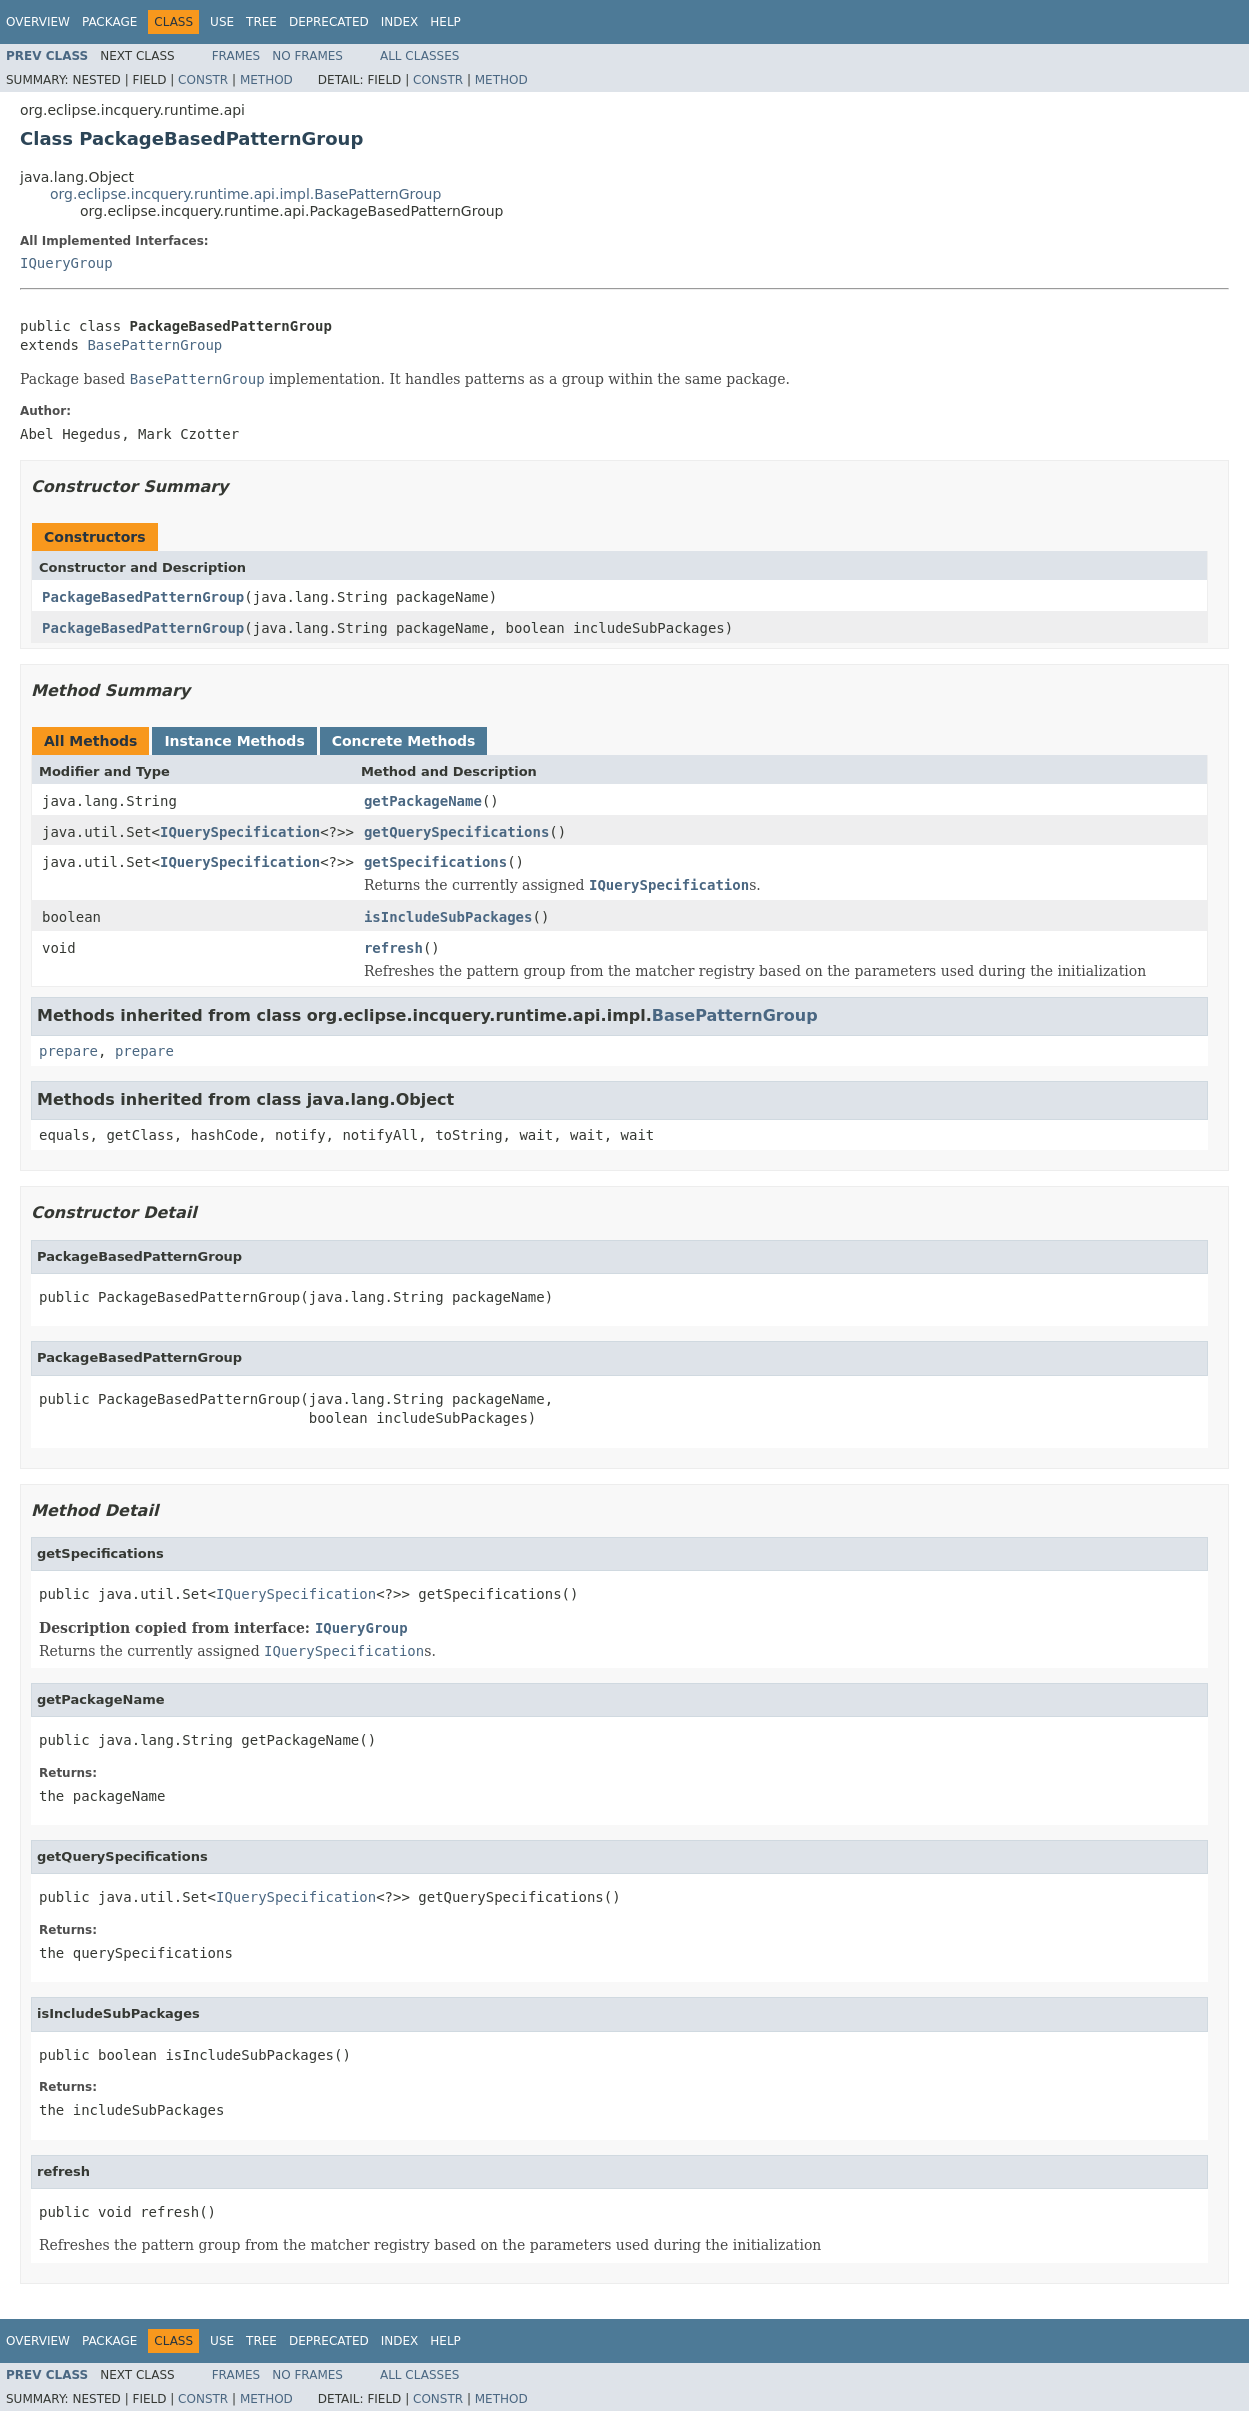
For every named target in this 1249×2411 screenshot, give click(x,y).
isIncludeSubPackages (448, 917)
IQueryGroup (66, 263)
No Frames (307, 56)
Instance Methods (234, 741)
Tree (261, 22)
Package (109, 22)
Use (222, 22)
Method (266, 80)
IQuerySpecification (240, 832)
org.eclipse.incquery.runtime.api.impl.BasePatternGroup (245, 194)
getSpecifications (435, 862)
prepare (68, 1051)
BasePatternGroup (154, 345)
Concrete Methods (404, 741)
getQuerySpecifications (456, 832)
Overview (38, 22)
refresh (393, 948)
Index (400, 22)
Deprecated (329, 22)
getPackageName (423, 801)
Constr (203, 80)
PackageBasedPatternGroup (143, 597)
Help (445, 22)
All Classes (419, 56)
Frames (236, 56)
